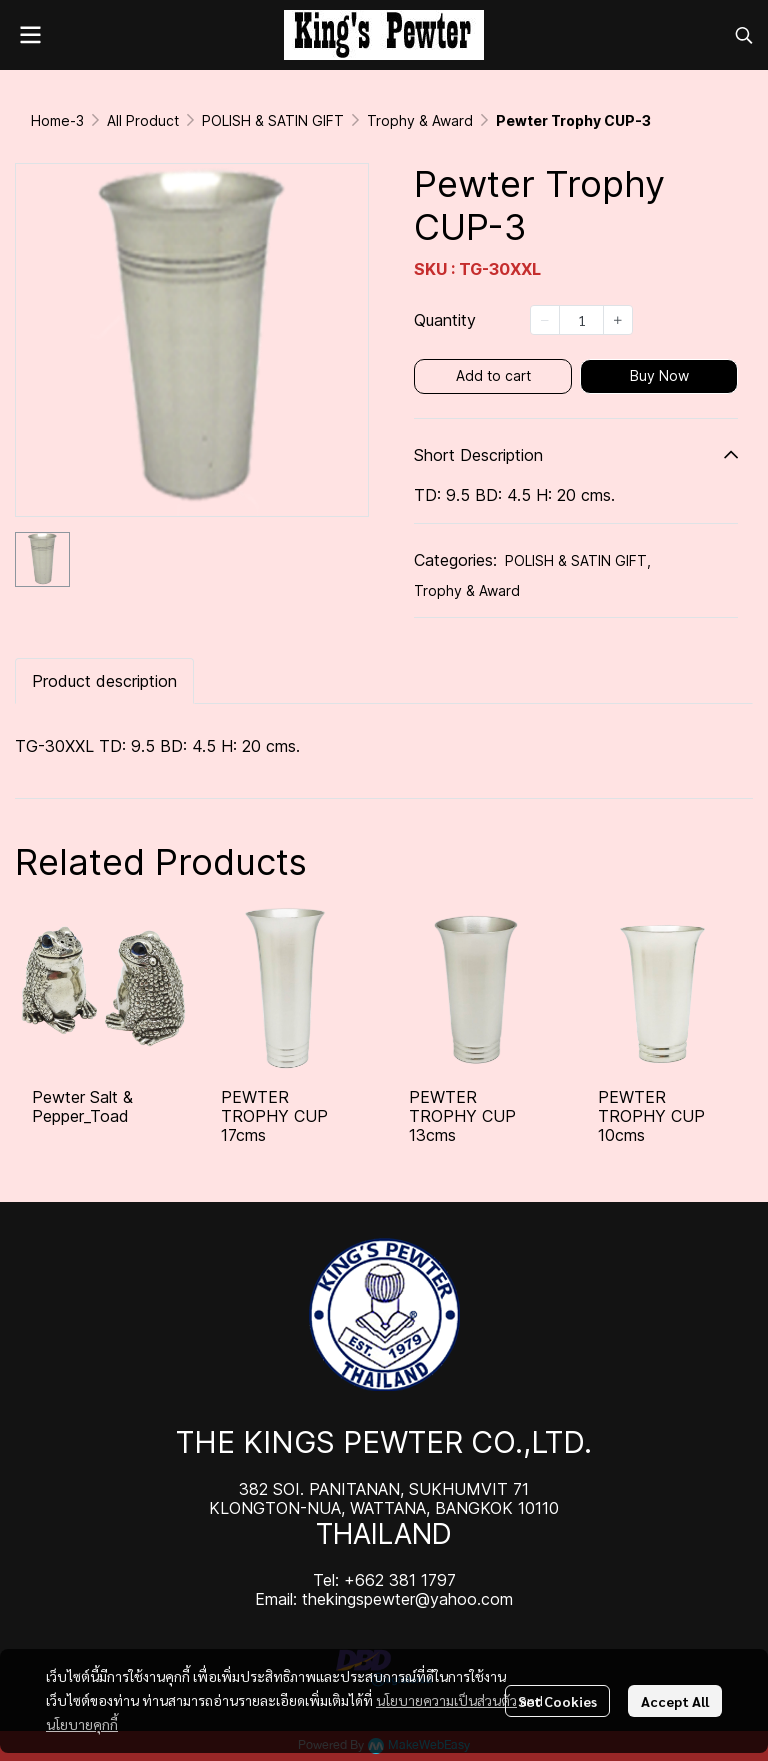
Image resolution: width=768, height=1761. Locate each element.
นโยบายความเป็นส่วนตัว (446, 1700)
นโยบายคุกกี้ (82, 1724)
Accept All (675, 1701)
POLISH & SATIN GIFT (273, 120)
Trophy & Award (420, 120)
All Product (143, 120)
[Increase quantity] (618, 320)
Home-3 (57, 120)
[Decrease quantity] (545, 320)
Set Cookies (557, 1701)
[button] (744, 35)
